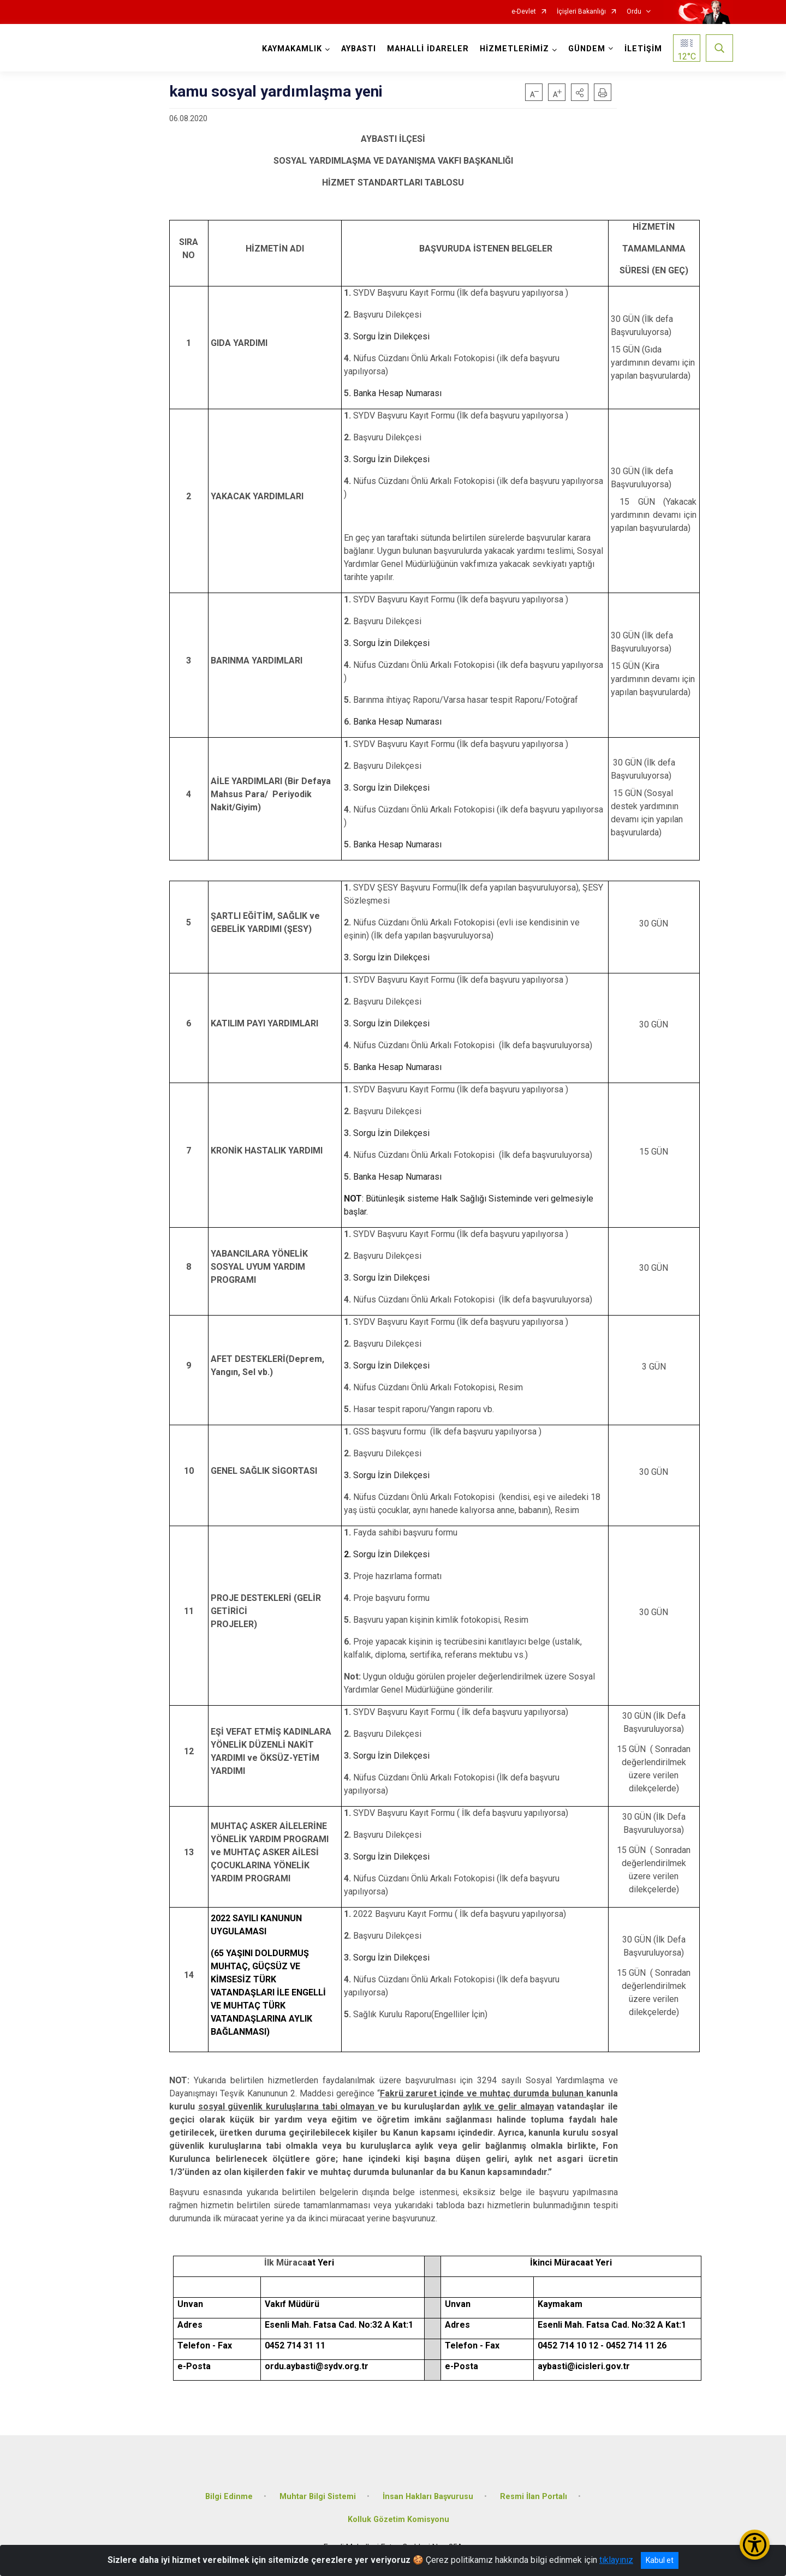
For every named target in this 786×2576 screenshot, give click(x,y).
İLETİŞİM (643, 48)
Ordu (634, 11)
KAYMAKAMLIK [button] (292, 48)
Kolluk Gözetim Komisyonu (398, 2519)
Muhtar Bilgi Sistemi (317, 2496)
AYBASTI (358, 48)
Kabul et (660, 2560)
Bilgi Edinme (229, 2496)
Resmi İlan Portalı (533, 2496)
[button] (579, 92)
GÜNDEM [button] (586, 48)
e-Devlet (523, 11)
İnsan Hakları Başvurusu (428, 2496)
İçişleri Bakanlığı (581, 11)
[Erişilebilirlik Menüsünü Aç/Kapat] (755, 2545)
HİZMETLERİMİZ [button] (514, 48)
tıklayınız (616, 2560)
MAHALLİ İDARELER (428, 48)
